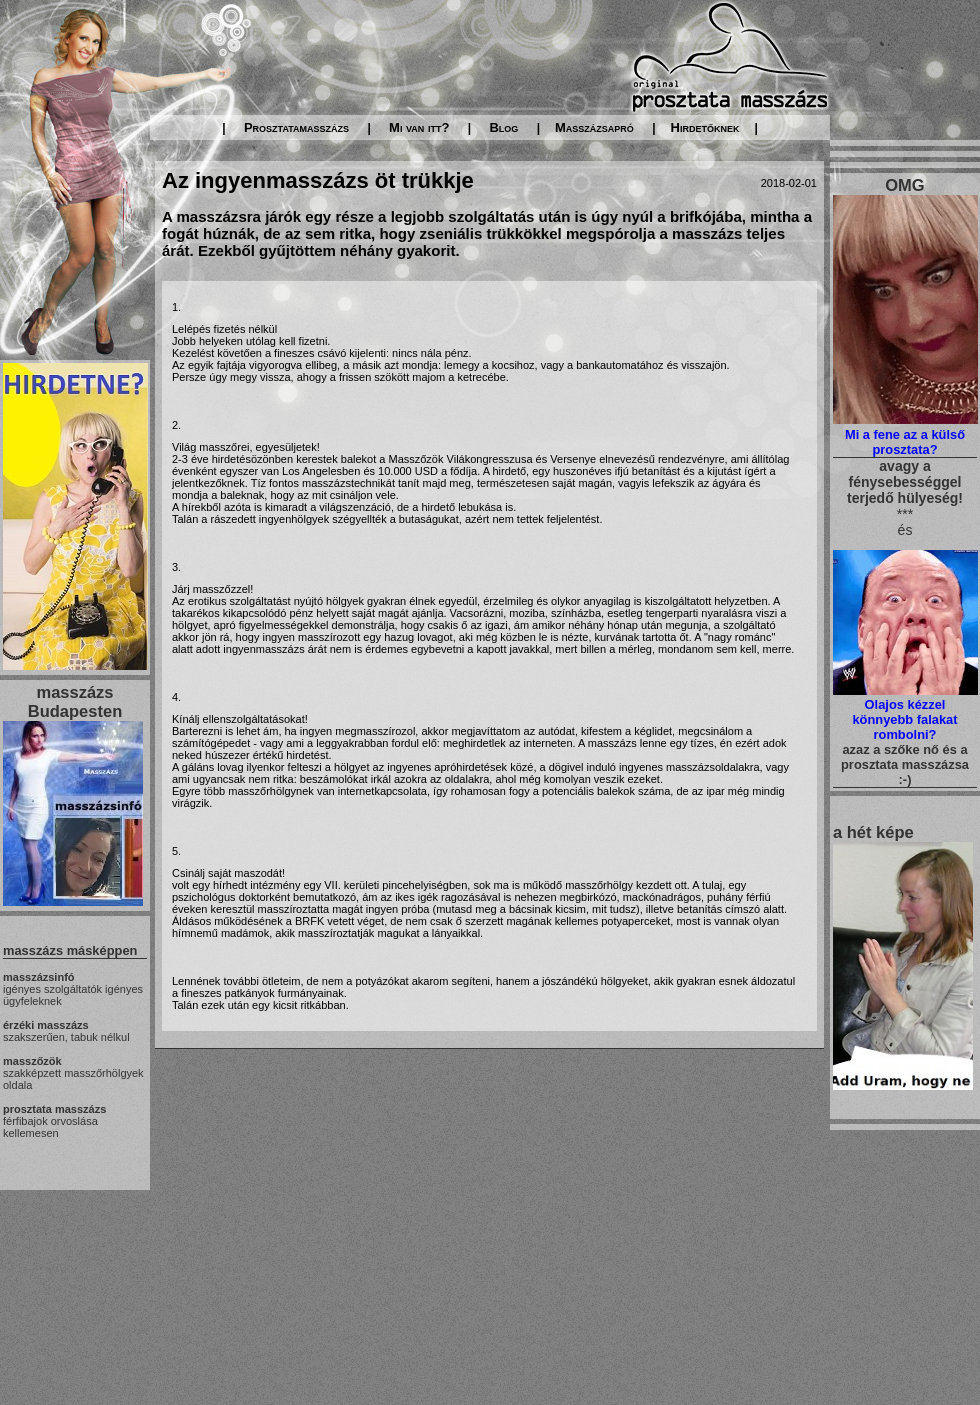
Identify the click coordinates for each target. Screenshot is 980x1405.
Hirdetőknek (705, 127)
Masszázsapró (594, 127)
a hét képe (873, 832)
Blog (503, 127)
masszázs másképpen (70, 950)
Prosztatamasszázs (296, 127)
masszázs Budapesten (75, 701)
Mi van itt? (419, 127)
